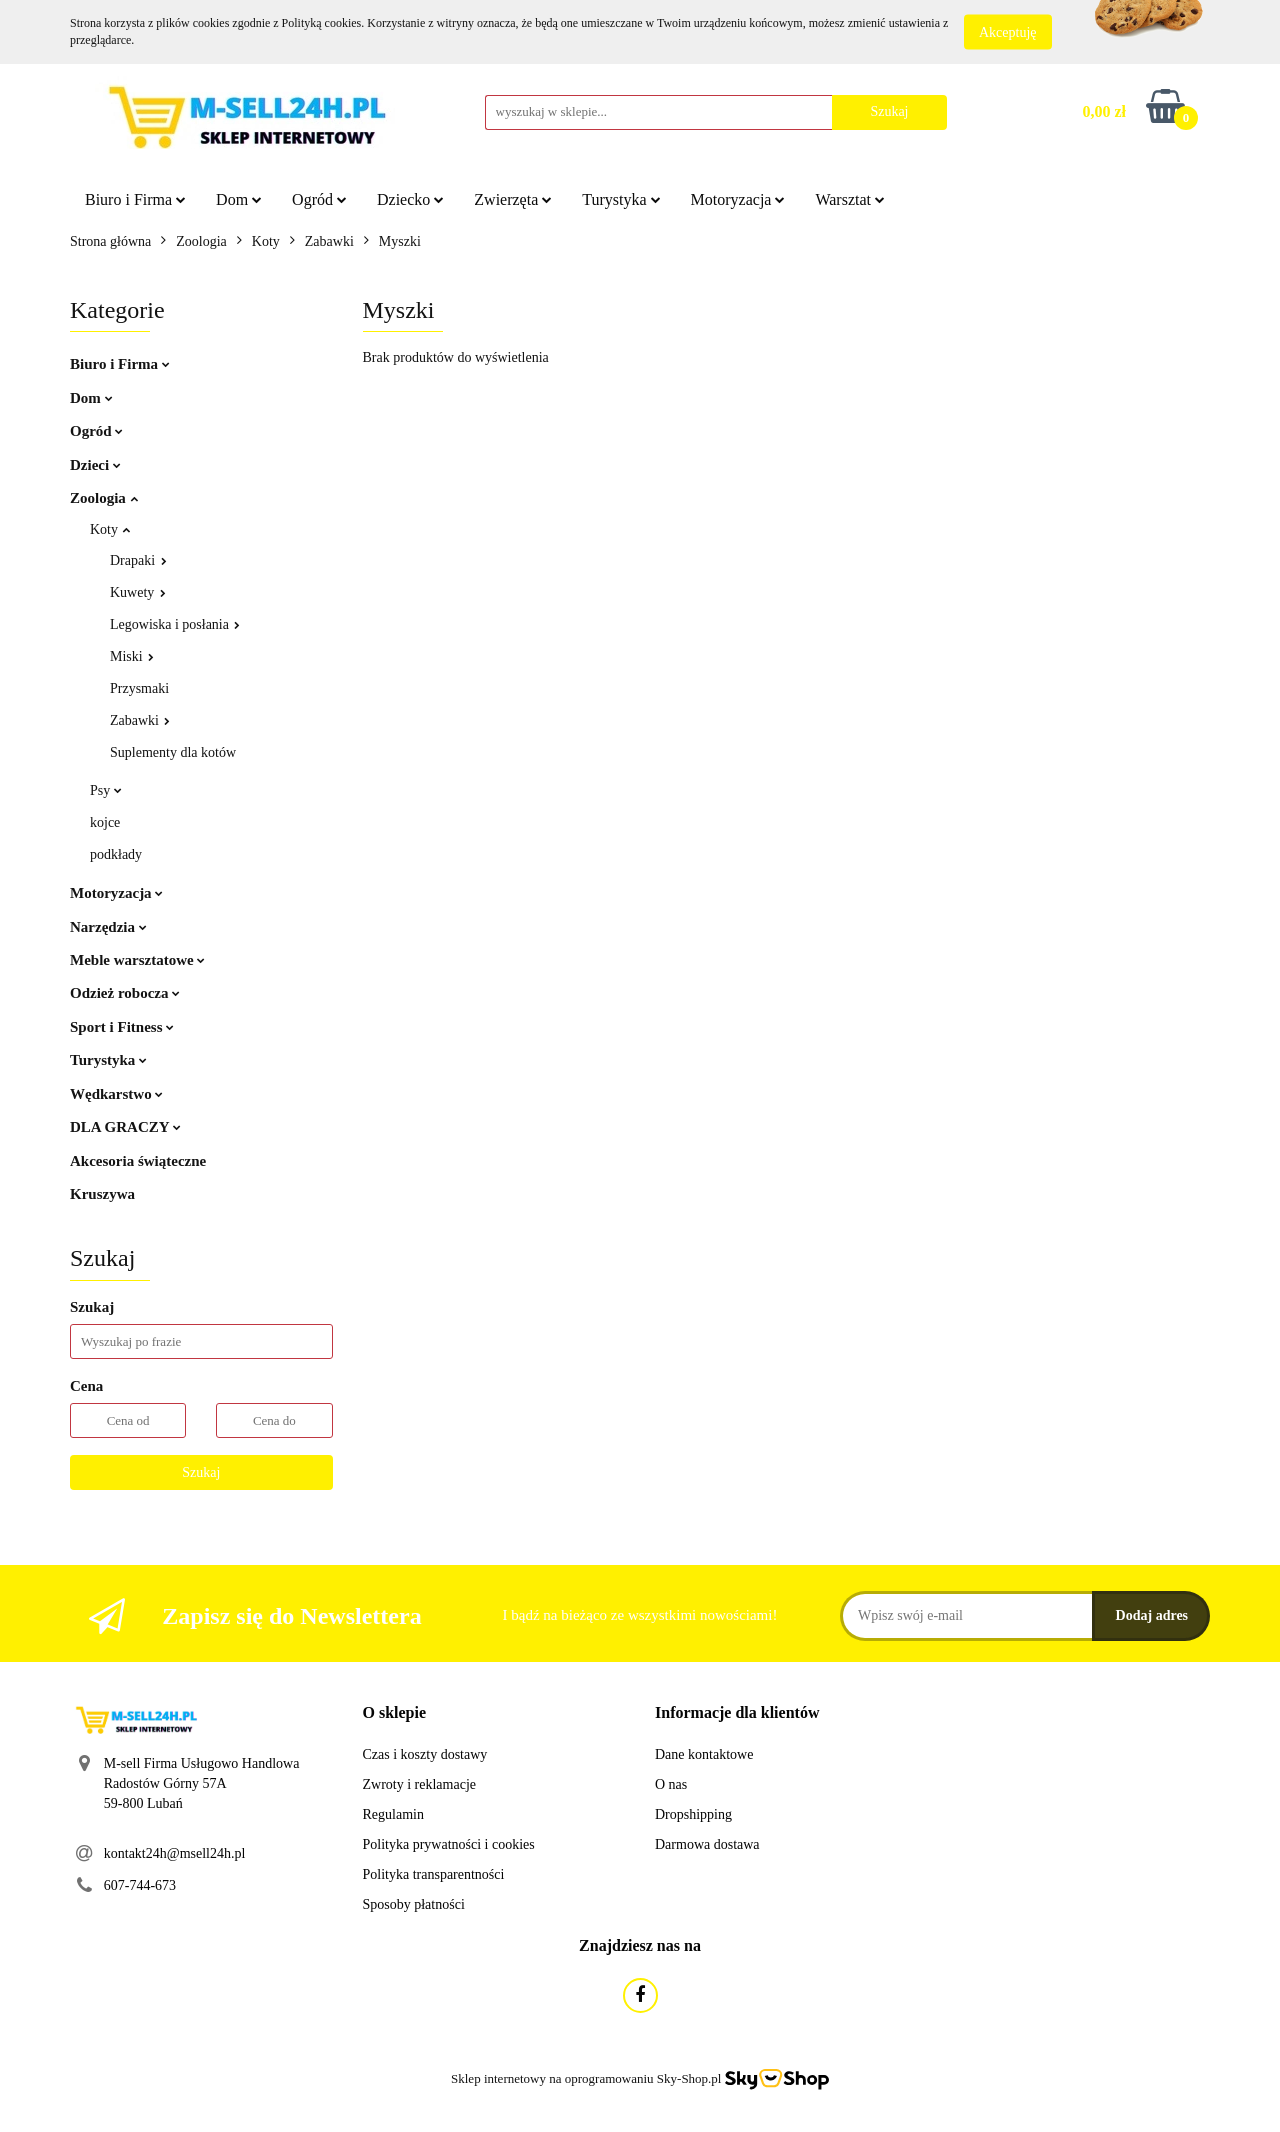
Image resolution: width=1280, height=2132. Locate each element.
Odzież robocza (125, 993)
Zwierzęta (513, 199)
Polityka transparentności (434, 1874)
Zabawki (140, 720)
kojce (105, 822)
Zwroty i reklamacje (420, 1784)
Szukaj (201, 1472)
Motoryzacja (738, 199)
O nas (671, 1784)
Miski (132, 656)
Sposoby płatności (414, 1904)
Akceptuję (1008, 32)
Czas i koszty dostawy (425, 1754)
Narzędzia (108, 927)
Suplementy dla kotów (173, 752)
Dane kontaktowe (704, 1754)
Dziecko (410, 199)
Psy (106, 790)
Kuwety (138, 592)
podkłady (116, 854)
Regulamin (393, 1814)
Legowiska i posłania (175, 624)
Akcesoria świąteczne (138, 1161)
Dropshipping (693, 1814)
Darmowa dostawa (707, 1844)
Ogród (319, 199)
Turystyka (621, 199)
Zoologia (104, 498)
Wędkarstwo (116, 1094)
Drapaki (138, 560)
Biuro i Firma (135, 199)
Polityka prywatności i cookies (449, 1844)
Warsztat (850, 199)
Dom (239, 199)
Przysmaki (139, 688)
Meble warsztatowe (137, 960)
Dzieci (95, 465)
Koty (110, 529)
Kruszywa (102, 1194)
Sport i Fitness (122, 1027)
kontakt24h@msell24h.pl (175, 1853)
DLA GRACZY (125, 1127)
